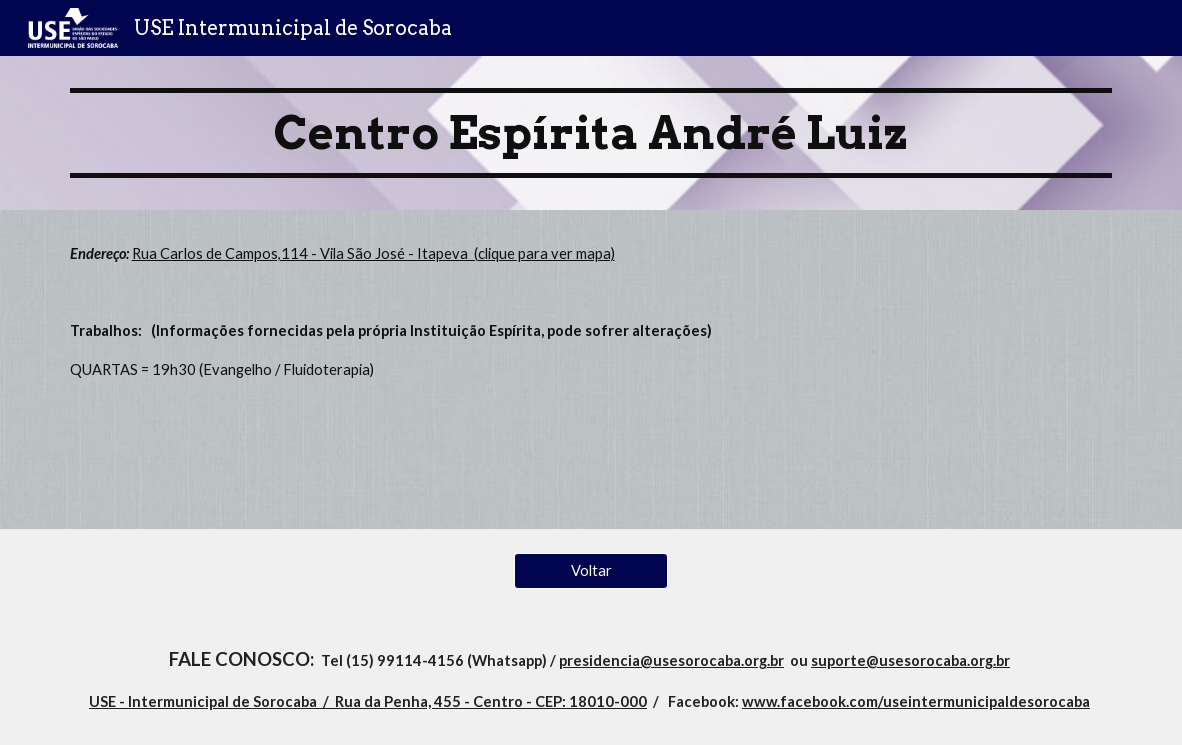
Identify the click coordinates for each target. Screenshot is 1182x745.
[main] (591, 133)
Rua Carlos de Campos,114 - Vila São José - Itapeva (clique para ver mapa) (373, 253)
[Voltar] (591, 571)
